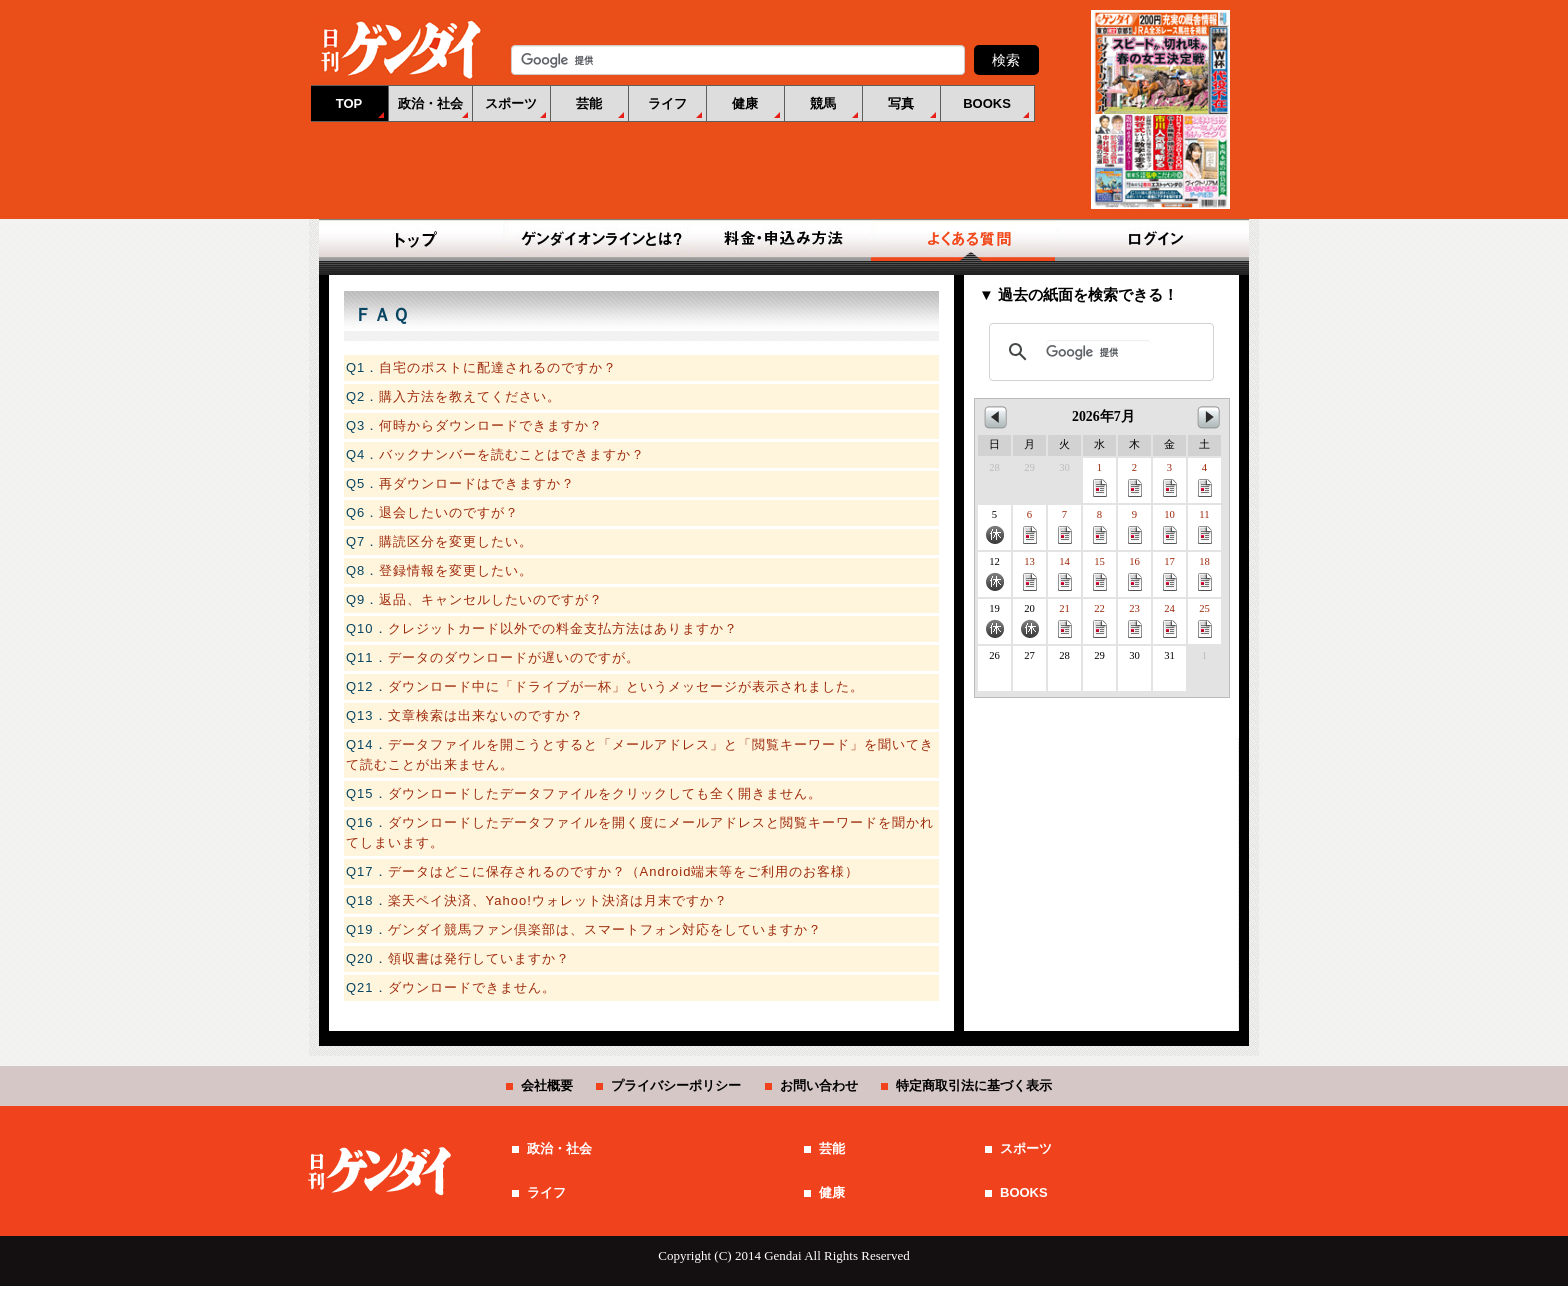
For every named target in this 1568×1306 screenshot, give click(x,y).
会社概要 (547, 1085)
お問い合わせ (819, 1085)
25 (1205, 620)
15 (1100, 573)
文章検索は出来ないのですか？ (486, 715)
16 (1135, 573)
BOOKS (987, 103)
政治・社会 (430, 103)
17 (1170, 573)
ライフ (667, 103)
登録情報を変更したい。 (456, 570)
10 (1170, 526)
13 (1030, 573)
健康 (745, 103)
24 (1170, 620)
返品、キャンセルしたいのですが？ (491, 599)
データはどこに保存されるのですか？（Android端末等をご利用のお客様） (624, 871)
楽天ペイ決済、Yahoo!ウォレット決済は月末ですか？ (558, 900)
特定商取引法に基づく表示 (974, 1085)
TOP (349, 103)
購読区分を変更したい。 (456, 541)
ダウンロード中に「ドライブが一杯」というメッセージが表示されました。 (626, 686)
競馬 (823, 103)
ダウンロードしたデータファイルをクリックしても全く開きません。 (605, 793)
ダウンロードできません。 (472, 987)
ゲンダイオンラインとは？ (600, 240)
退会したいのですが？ (449, 512)
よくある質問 (968, 240)
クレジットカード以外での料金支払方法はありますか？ (563, 628)
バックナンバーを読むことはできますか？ (512, 454)
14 (1065, 573)
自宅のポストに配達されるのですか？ (498, 367)
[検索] (1098, 352)
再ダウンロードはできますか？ (477, 483)
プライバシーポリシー (676, 1085)
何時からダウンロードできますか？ (491, 425)
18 (1205, 573)
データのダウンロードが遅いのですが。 (514, 657)
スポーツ (511, 103)
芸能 (589, 103)
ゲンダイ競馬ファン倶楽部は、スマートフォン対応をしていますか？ (605, 929)
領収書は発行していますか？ (479, 958)
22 (1100, 620)
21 (1065, 620)
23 (1135, 620)
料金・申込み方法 (784, 240)
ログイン (1152, 240)
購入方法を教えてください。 (470, 396)
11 (1205, 526)
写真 (901, 103)
